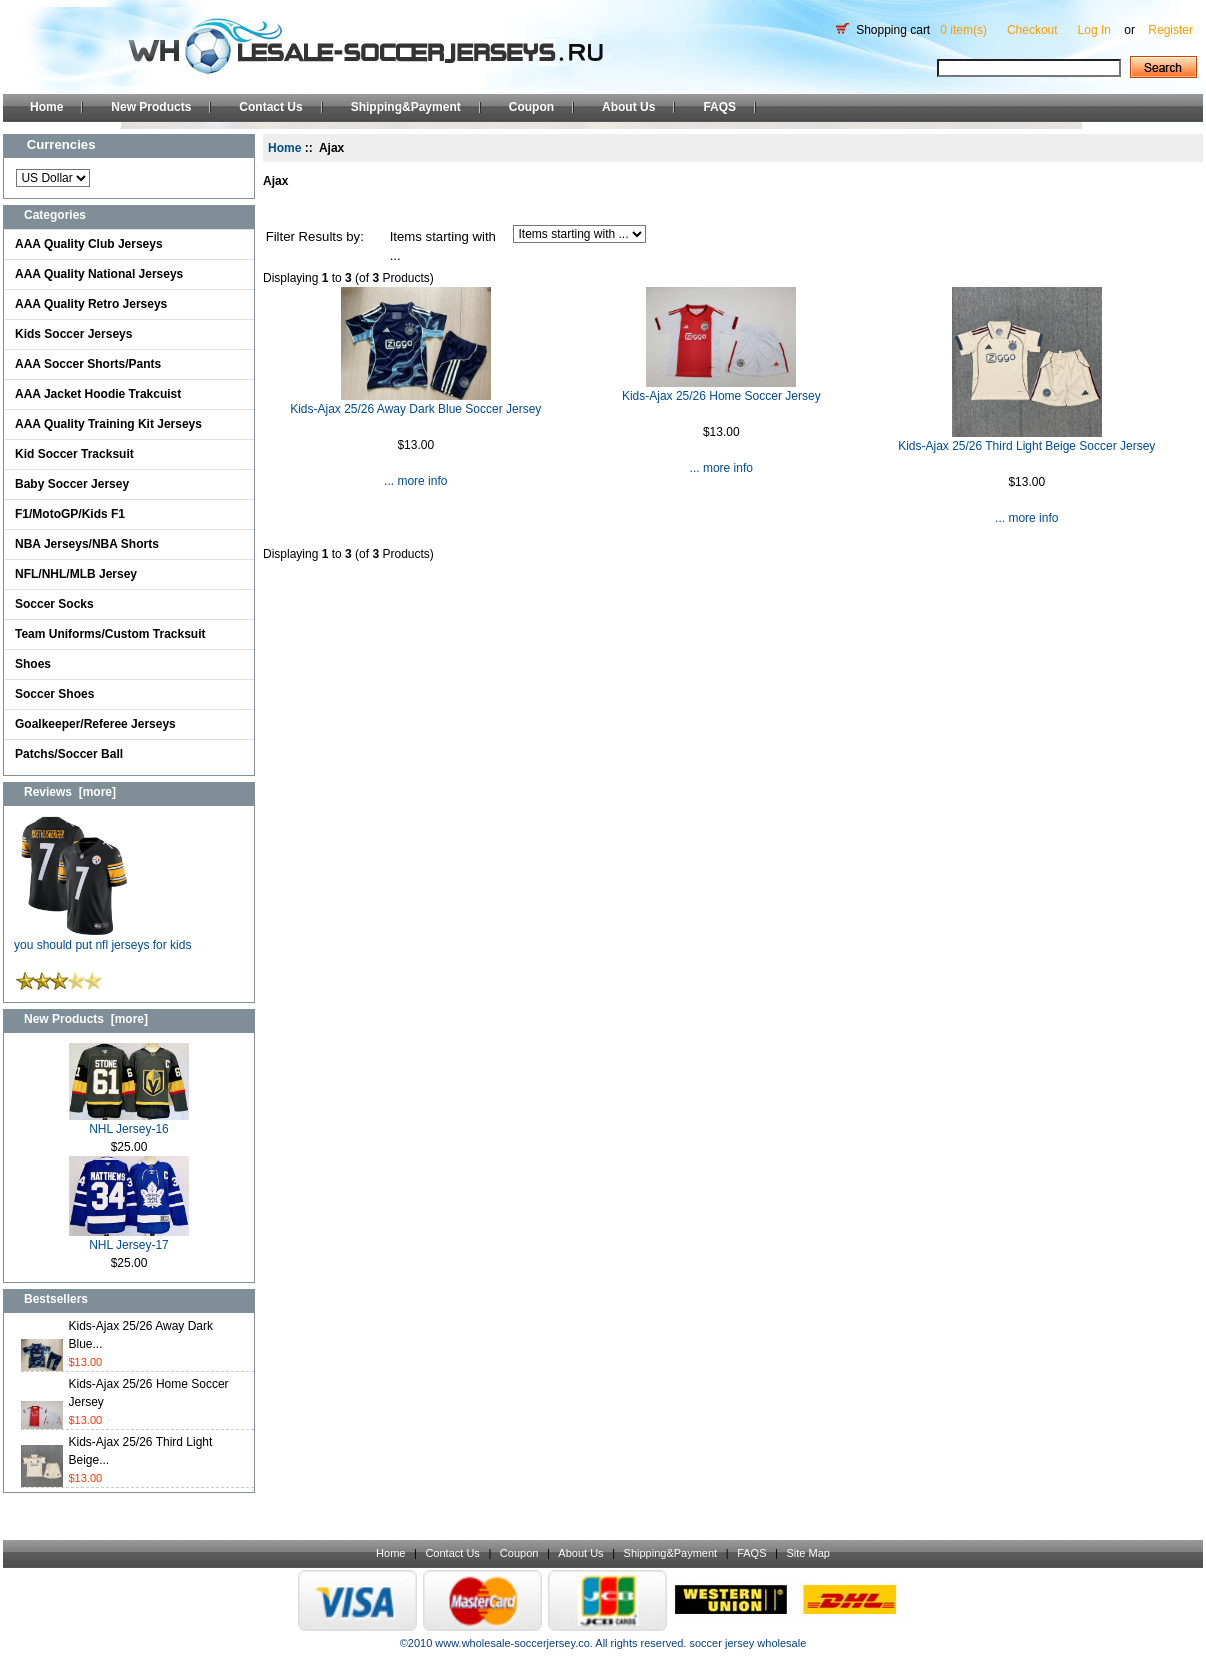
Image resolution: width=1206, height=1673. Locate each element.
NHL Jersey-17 (129, 1238)
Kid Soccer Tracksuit (74, 454)
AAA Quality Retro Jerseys (91, 304)
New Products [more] (86, 1019)
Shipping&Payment (406, 107)
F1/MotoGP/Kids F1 (70, 514)
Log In (1094, 30)
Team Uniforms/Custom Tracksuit (110, 634)
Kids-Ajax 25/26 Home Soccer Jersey (721, 396)
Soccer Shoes (54, 694)
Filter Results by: (315, 236)
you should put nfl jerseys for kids (102, 938)
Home (46, 107)
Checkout (1032, 30)
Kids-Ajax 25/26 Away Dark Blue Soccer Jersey (415, 409)
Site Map (807, 1553)
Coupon (531, 107)
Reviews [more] (70, 792)
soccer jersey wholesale (747, 1643)
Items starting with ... (443, 246)
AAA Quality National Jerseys (99, 274)
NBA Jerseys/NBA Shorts (87, 544)
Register (1170, 30)
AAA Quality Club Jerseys (89, 244)
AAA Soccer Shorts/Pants (88, 364)
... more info (415, 481)
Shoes (33, 664)
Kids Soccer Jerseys (73, 334)
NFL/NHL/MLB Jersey (76, 574)
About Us (628, 107)
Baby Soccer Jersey (72, 484)
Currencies (61, 144)
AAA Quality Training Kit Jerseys (108, 424)
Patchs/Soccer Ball (69, 754)
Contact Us (270, 107)
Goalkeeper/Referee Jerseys (95, 724)
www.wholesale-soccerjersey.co (512, 1643)
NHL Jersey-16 (129, 1122)
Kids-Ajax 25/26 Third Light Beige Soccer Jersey (1026, 446)
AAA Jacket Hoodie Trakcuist (98, 394)
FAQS (719, 107)
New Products (151, 107)
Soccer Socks (54, 604)
